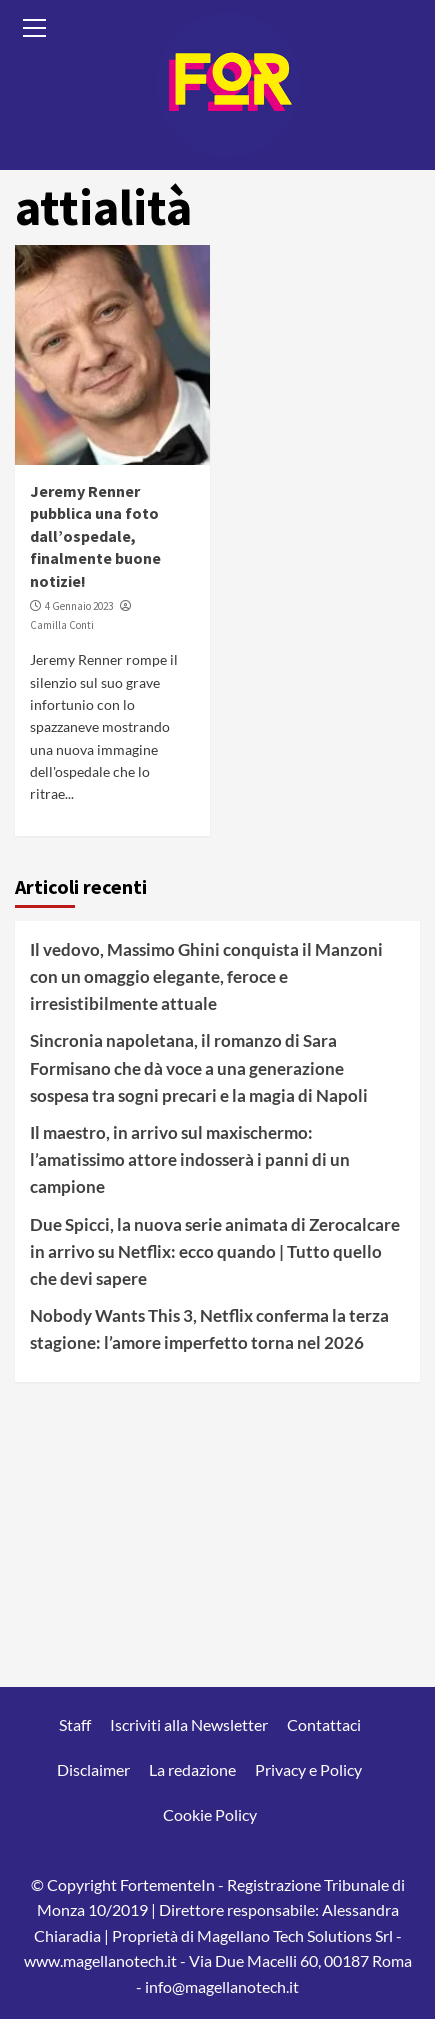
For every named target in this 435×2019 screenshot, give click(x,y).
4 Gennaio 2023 (79, 606)
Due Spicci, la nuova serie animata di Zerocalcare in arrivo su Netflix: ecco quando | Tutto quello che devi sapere (215, 1251)
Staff (75, 1724)
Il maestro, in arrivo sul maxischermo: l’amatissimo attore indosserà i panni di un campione (190, 1159)
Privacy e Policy (308, 1769)
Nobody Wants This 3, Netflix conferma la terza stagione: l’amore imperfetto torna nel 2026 (209, 1329)
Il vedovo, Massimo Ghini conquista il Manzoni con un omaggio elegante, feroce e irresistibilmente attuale (206, 976)
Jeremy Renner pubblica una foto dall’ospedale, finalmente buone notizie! (95, 536)
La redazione (192, 1769)
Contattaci (324, 1724)
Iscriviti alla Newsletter (189, 1724)
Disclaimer (93, 1769)
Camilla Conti (62, 625)
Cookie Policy (210, 1814)
